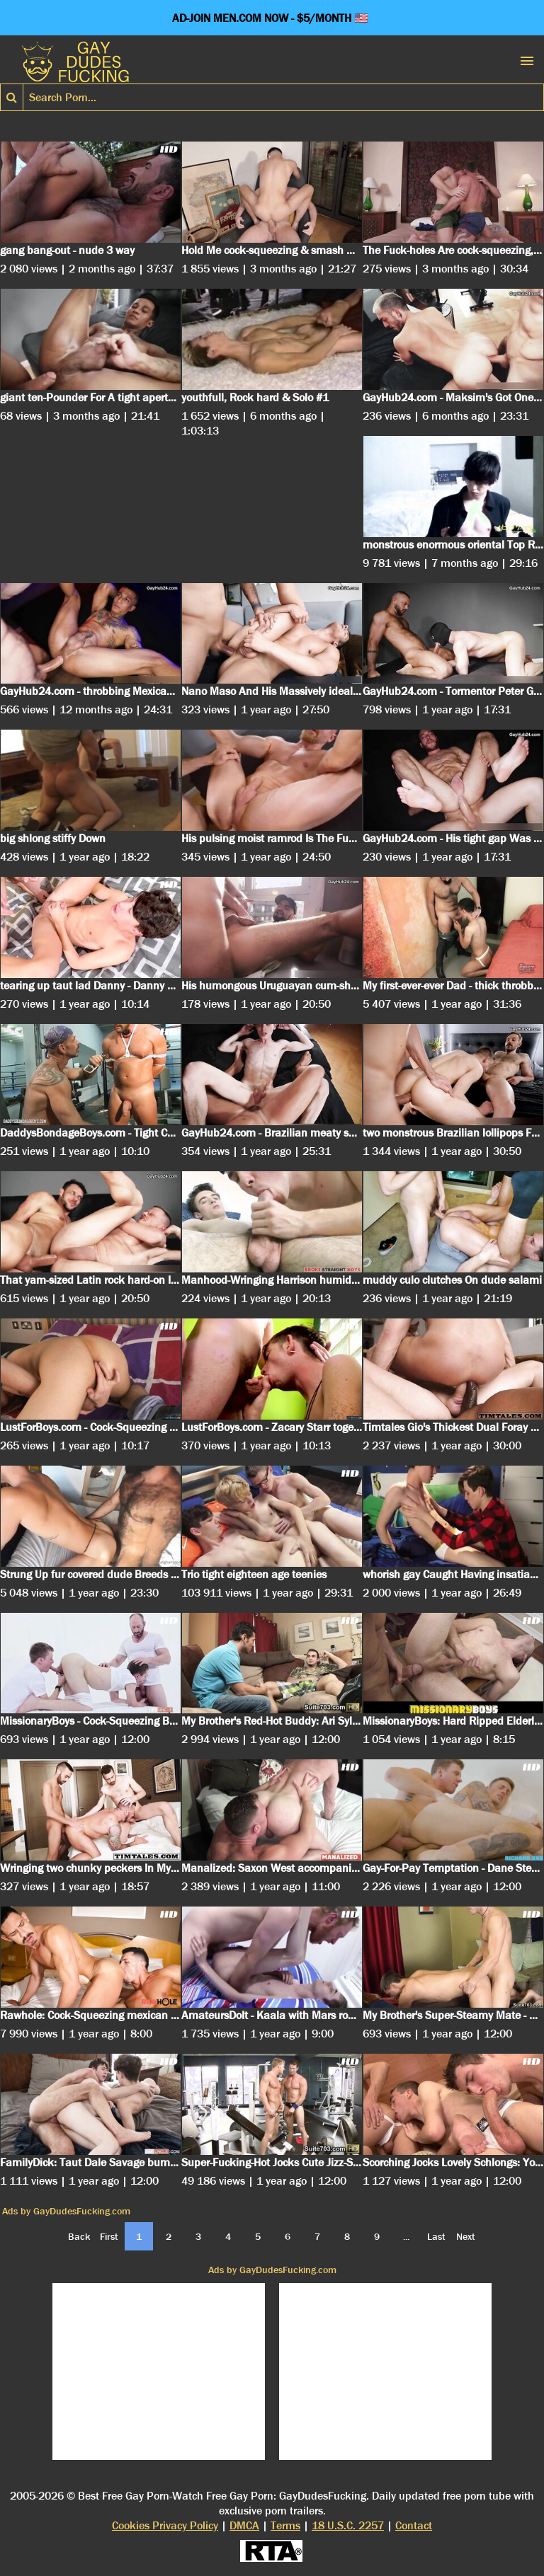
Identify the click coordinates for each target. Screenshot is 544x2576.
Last (436, 2236)
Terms (285, 2525)
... (406, 2236)
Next (465, 2236)
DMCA (244, 2525)
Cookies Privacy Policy (165, 2525)
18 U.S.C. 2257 (348, 2525)
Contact (413, 2525)
